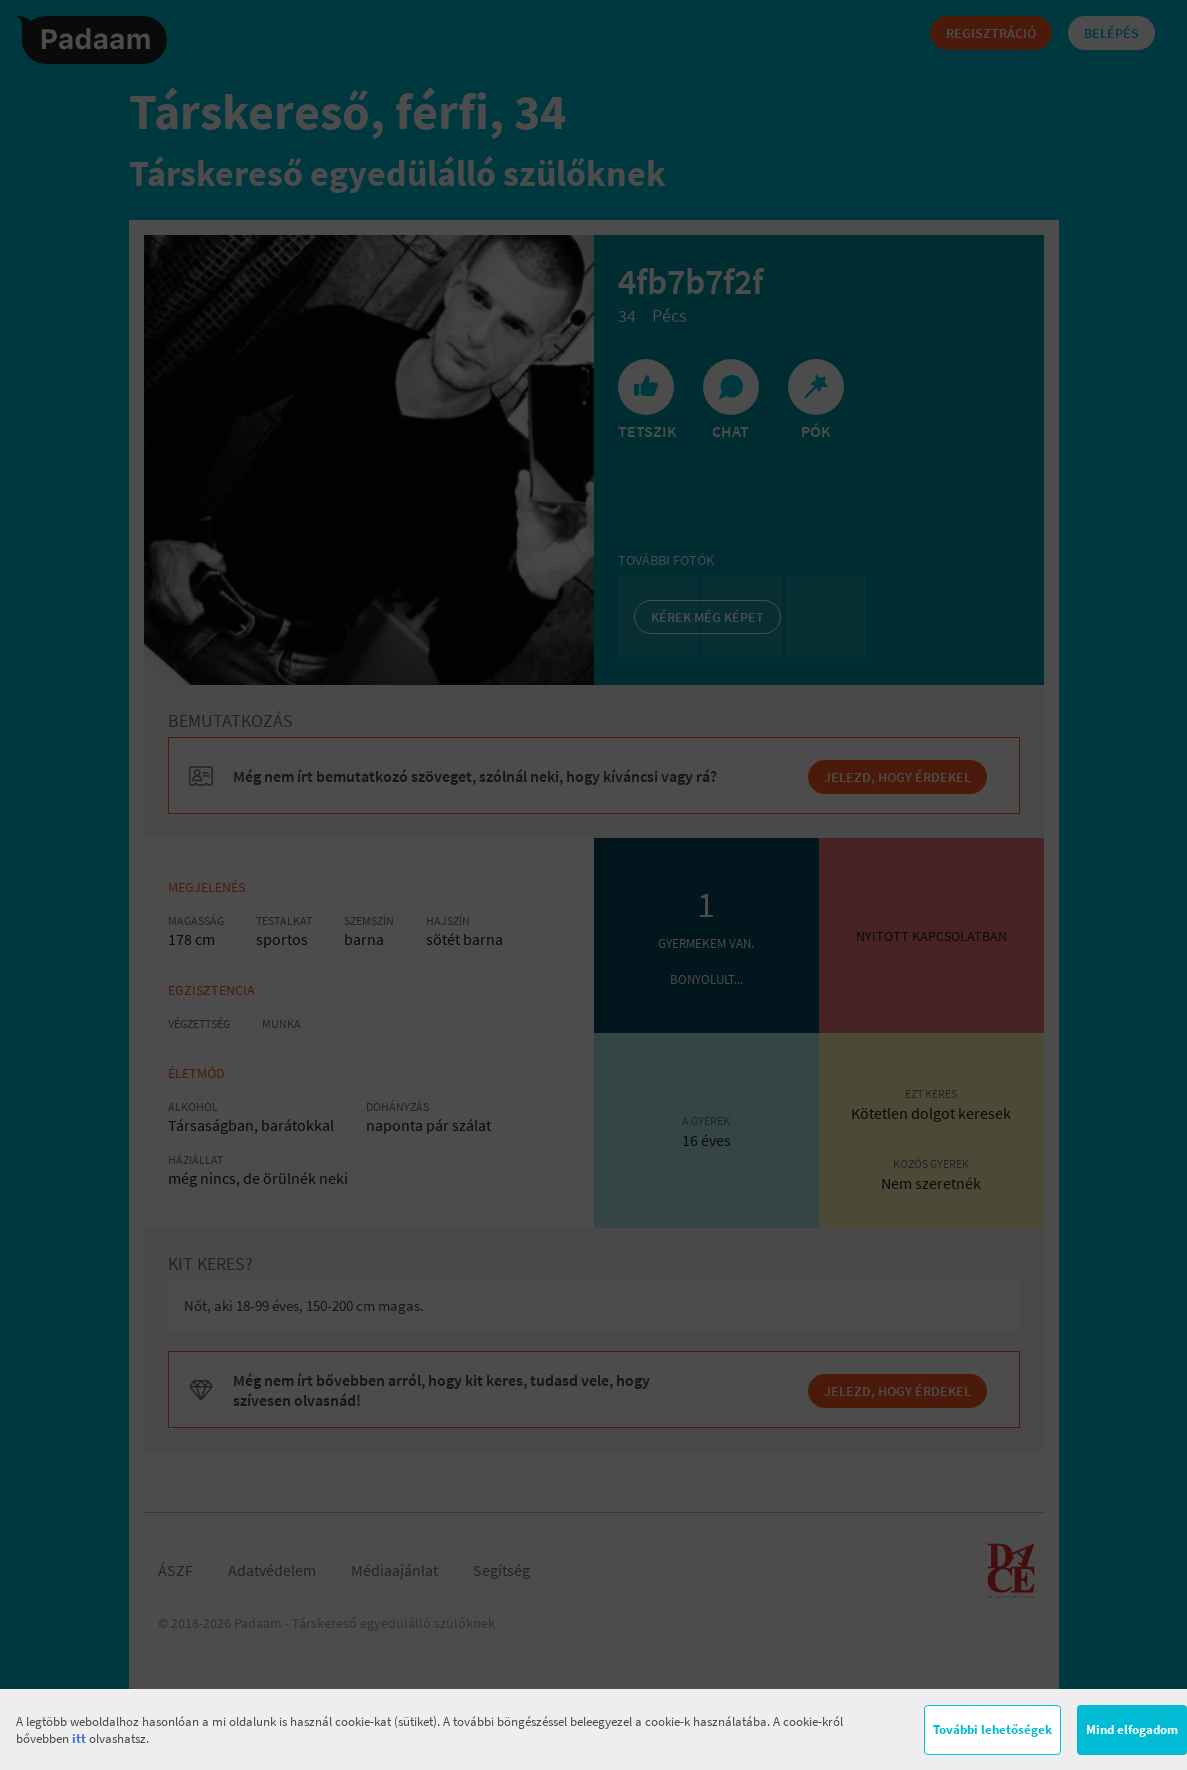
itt (79, 1738)
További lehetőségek (992, 1729)
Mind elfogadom (1132, 1729)
